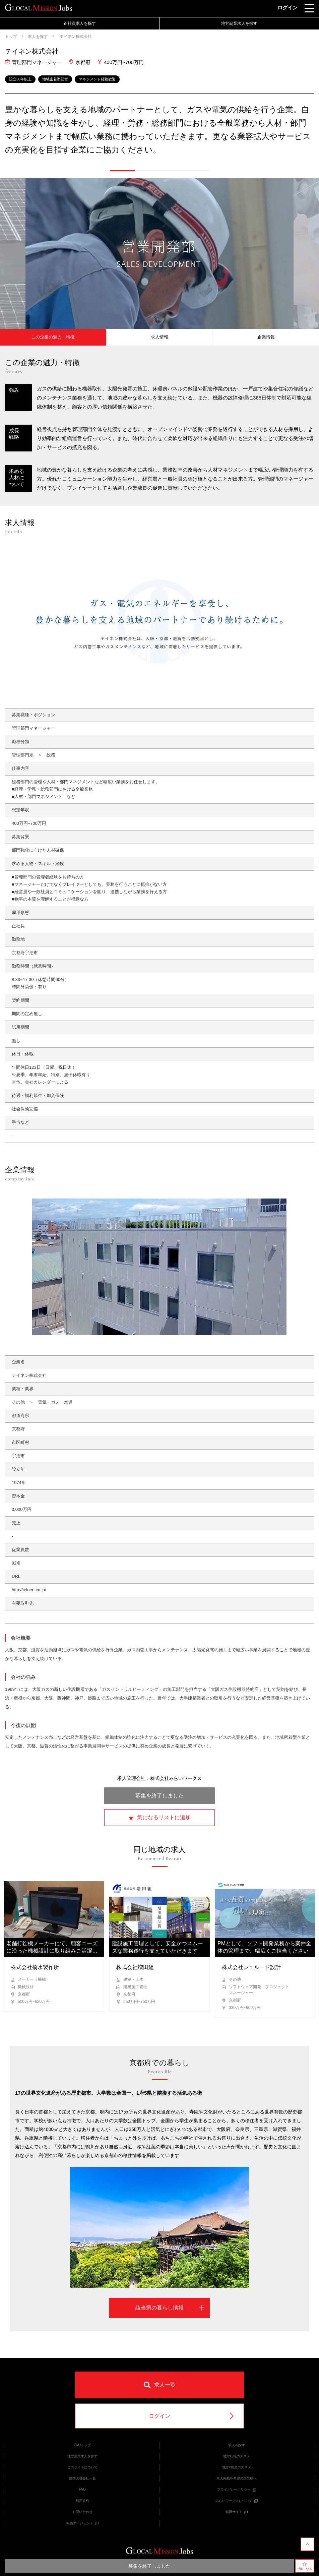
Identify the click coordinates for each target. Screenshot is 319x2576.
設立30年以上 (20, 79)
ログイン (287, 7)
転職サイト (237, 2512)
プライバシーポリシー (236, 2489)
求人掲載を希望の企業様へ (236, 2478)
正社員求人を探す (80, 23)
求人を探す (38, 36)
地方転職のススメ (236, 2456)
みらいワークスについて (236, 2501)
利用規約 (82, 2501)
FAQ (82, 2489)
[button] (122, 170)
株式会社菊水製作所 (35, 1967)
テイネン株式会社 (75, 36)
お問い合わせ (82, 2512)
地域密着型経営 (55, 79)
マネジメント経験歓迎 (97, 79)
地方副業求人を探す (239, 23)
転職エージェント (82, 2523)
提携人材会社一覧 (82, 2478)
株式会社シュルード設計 (251, 1967)
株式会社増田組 (135, 1967)
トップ (11, 36)
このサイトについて (82, 2467)
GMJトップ (82, 2445)
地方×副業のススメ (236, 2467)
